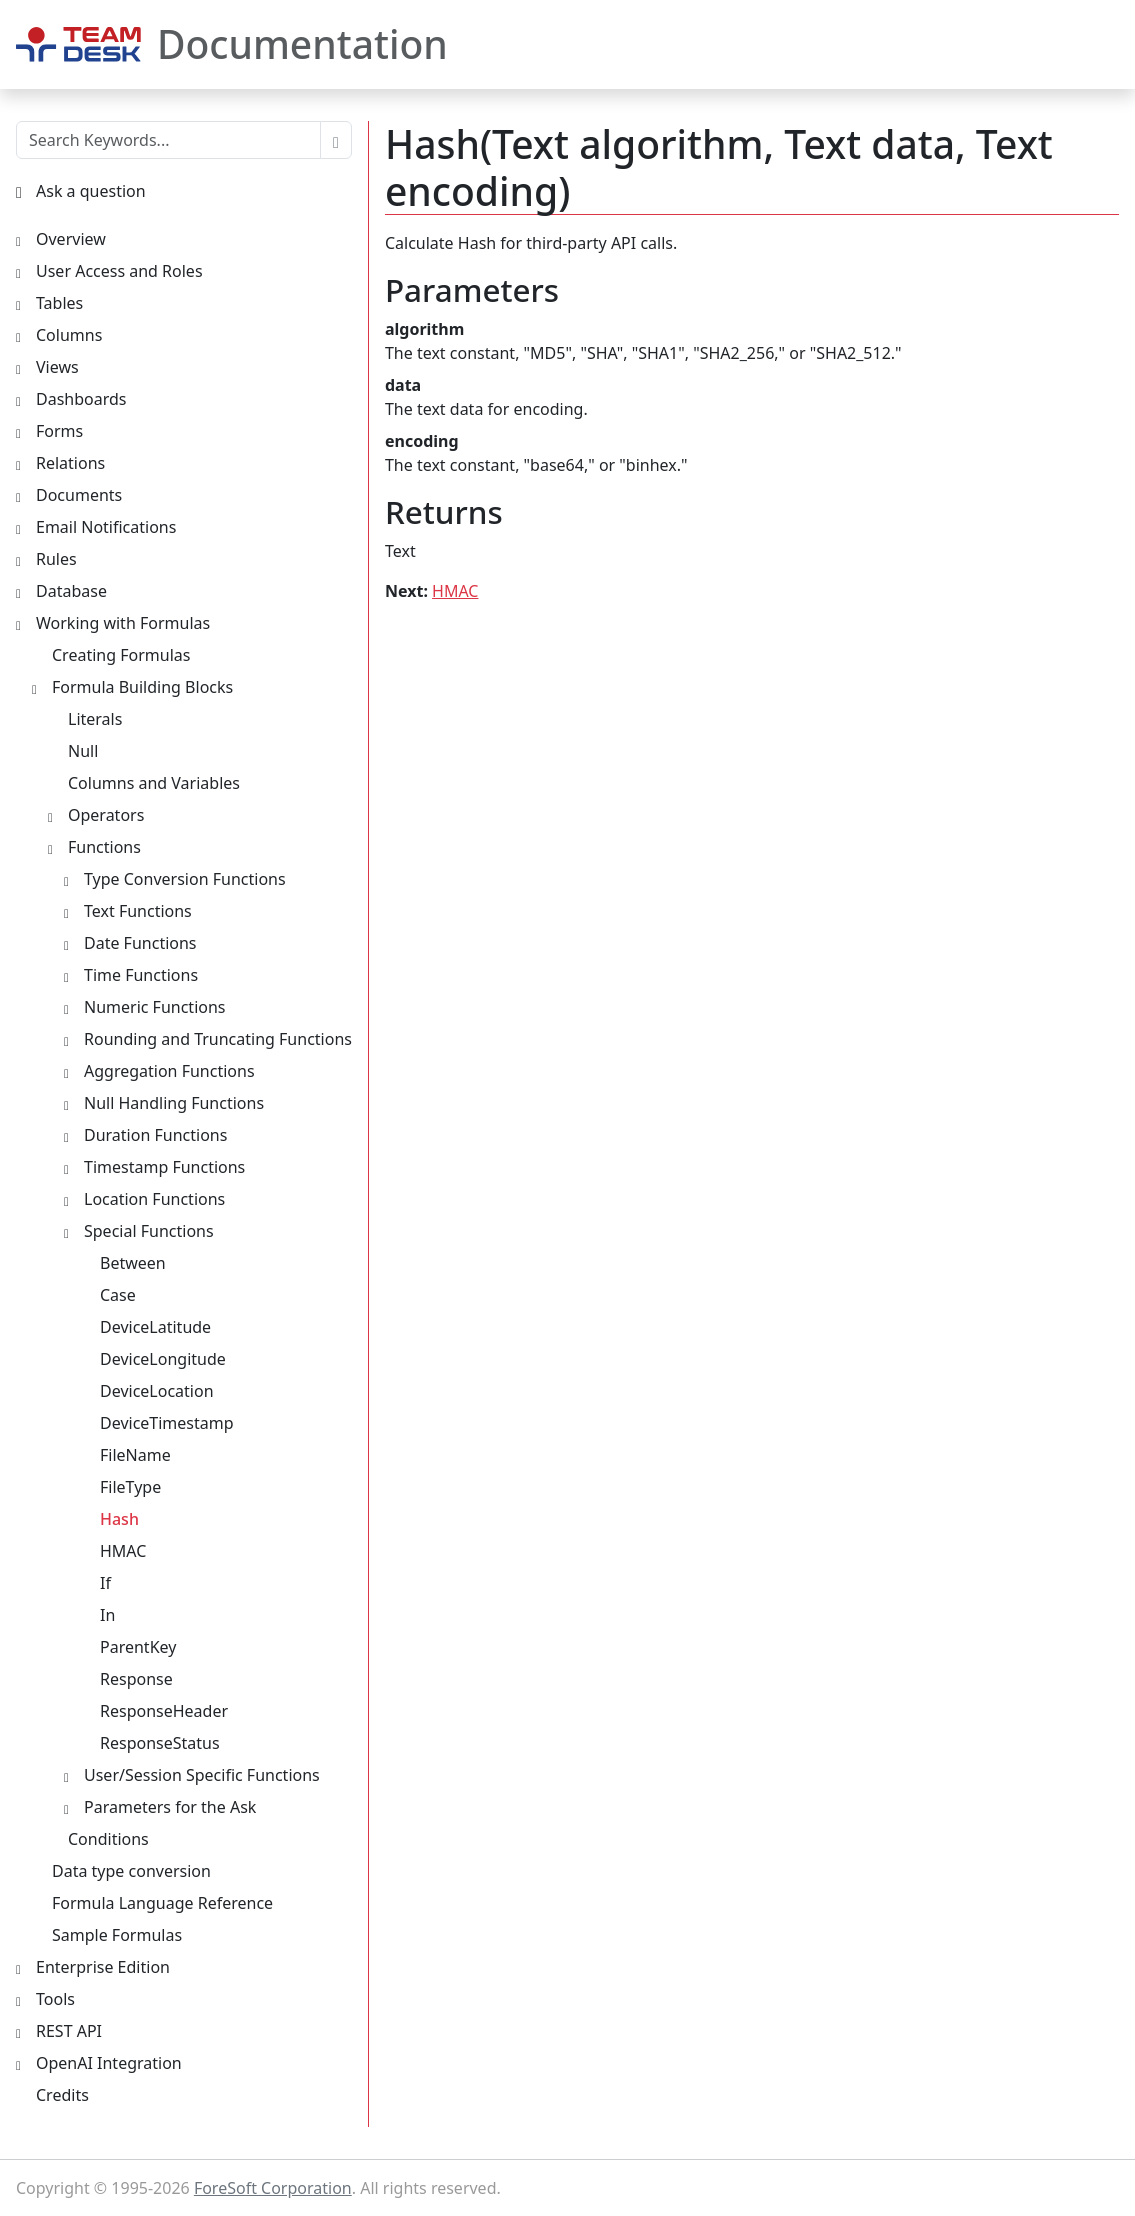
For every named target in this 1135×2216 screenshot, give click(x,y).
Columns (69, 335)
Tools (55, 1999)
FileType (130, 1487)
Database (71, 591)
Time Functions (141, 975)
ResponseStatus (160, 1743)
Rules (56, 559)
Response (136, 1679)
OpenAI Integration (109, 2063)
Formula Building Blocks (142, 687)
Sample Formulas (117, 1935)
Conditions (108, 1839)
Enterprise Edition (103, 1967)
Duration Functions (155, 1135)
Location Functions (154, 1199)
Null (83, 751)
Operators (106, 815)
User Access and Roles (119, 271)
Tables (59, 303)
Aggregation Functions (169, 1071)
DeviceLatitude (155, 1327)
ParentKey (138, 1647)
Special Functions (149, 1231)
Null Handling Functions (174, 1103)
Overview (71, 239)
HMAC (455, 591)
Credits (62, 2095)
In (107, 1615)
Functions (104, 847)
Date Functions (140, 943)
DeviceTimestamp (167, 1423)
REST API (69, 2031)
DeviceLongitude (163, 1359)
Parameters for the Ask (170, 1807)
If (105, 1583)
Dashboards (81, 399)
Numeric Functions (155, 1007)
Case (118, 1295)
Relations (70, 463)
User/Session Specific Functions (202, 1775)
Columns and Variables (154, 783)
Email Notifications (106, 527)
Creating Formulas (121, 655)
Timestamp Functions (164, 1167)
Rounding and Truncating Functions (218, 1039)
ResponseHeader (164, 1711)
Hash (119, 1519)
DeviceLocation (157, 1391)
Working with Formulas (123, 623)
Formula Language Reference (162, 1903)
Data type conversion (131, 1871)
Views (57, 367)
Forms (59, 431)
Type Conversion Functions (185, 879)
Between (133, 1263)
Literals (95, 719)
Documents (79, 495)
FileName (135, 1455)
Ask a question (91, 191)
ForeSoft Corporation (273, 2188)
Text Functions (138, 911)
